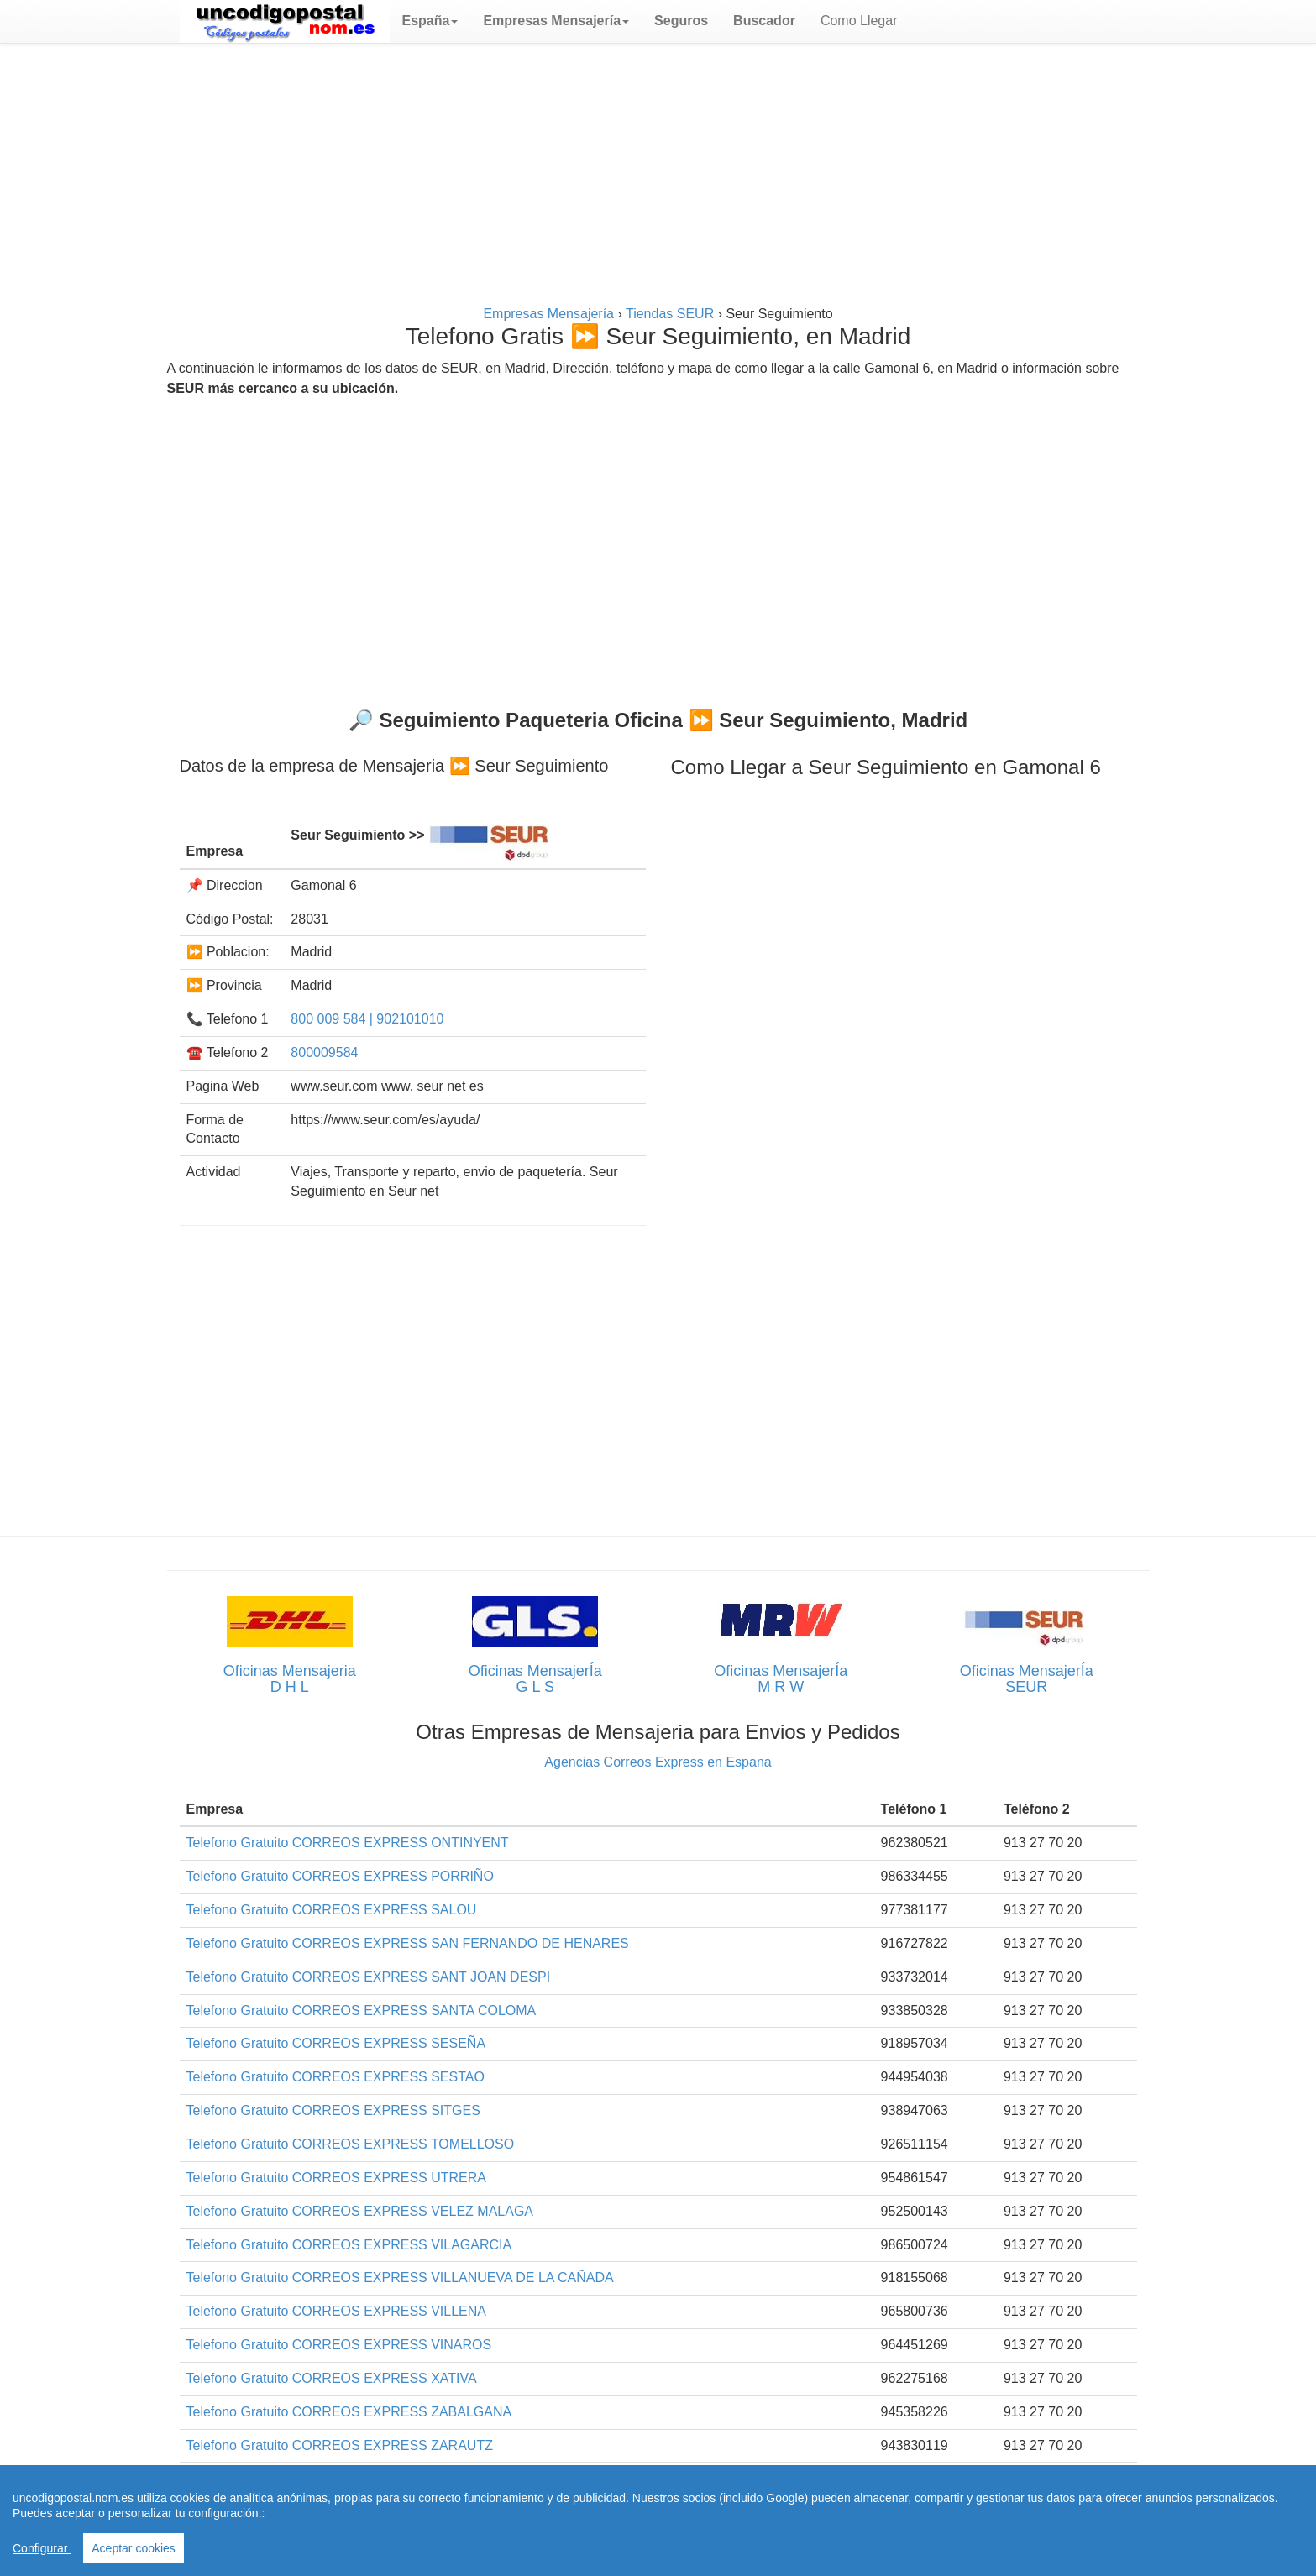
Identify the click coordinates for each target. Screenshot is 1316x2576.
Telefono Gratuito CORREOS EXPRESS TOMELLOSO (350, 2144)
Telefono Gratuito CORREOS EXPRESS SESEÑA (336, 2043)
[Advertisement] (658, 178)
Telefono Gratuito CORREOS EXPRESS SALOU (331, 1910)
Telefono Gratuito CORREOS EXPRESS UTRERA (336, 2177)
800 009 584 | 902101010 (367, 1019)
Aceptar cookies (134, 2548)
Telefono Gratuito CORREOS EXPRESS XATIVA (331, 2378)
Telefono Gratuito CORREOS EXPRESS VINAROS (339, 2345)
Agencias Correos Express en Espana (657, 1762)
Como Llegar (859, 20)
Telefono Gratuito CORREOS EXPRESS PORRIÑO (340, 1876)
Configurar (42, 2548)
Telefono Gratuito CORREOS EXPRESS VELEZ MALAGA (360, 2211)
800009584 (324, 1052)
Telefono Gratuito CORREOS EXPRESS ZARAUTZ (339, 2445)
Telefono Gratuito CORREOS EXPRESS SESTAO (335, 2077)
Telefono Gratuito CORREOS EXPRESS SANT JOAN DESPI (368, 1977)
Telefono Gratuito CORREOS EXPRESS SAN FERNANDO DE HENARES (407, 1943)
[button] (430, 21)
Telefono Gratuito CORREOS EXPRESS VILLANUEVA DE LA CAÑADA (400, 2277)
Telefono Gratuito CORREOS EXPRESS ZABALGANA (349, 2412)
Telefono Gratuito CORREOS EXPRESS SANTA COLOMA (361, 2010)
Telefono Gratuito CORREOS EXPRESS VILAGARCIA (349, 2245)
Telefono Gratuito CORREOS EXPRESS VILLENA (336, 2311)
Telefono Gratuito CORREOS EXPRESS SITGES (333, 2110)
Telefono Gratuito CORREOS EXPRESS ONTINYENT (347, 1842)
